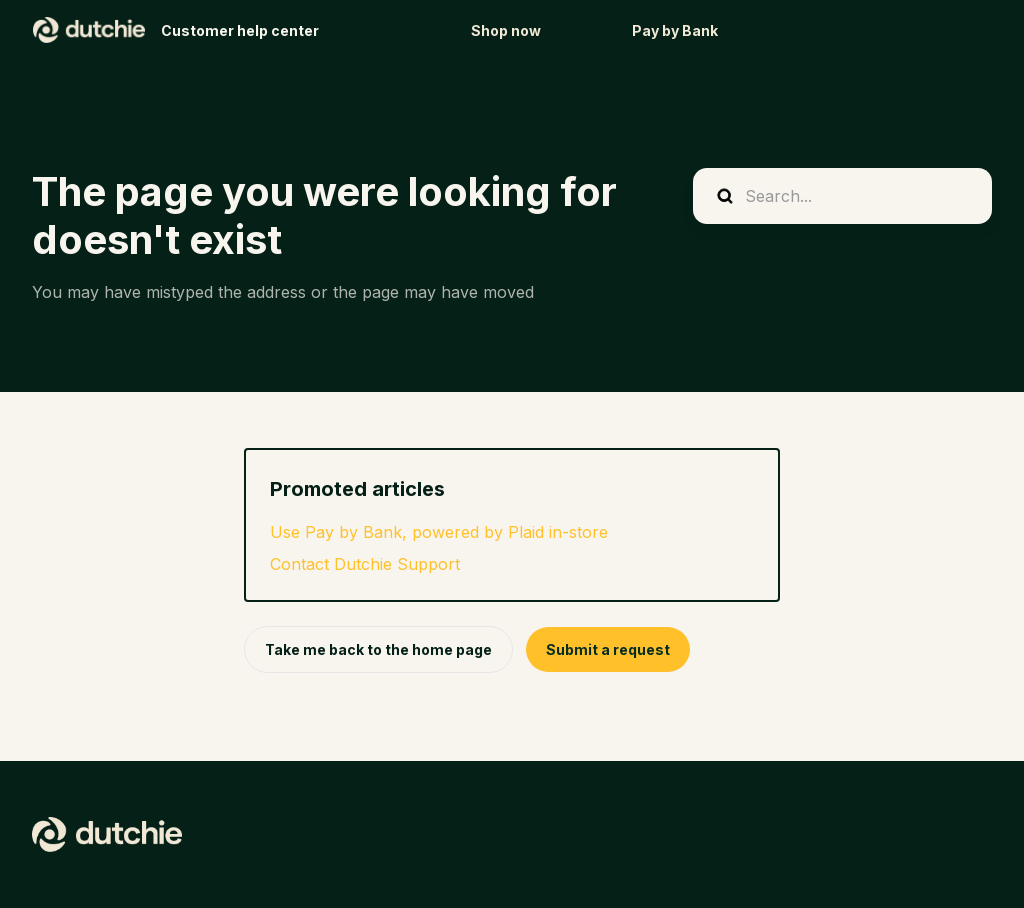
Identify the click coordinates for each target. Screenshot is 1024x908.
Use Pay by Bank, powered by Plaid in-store (439, 532)
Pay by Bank (675, 30)
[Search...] (842, 196)
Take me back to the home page (378, 649)
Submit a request (608, 649)
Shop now (506, 30)
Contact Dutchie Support (365, 564)
